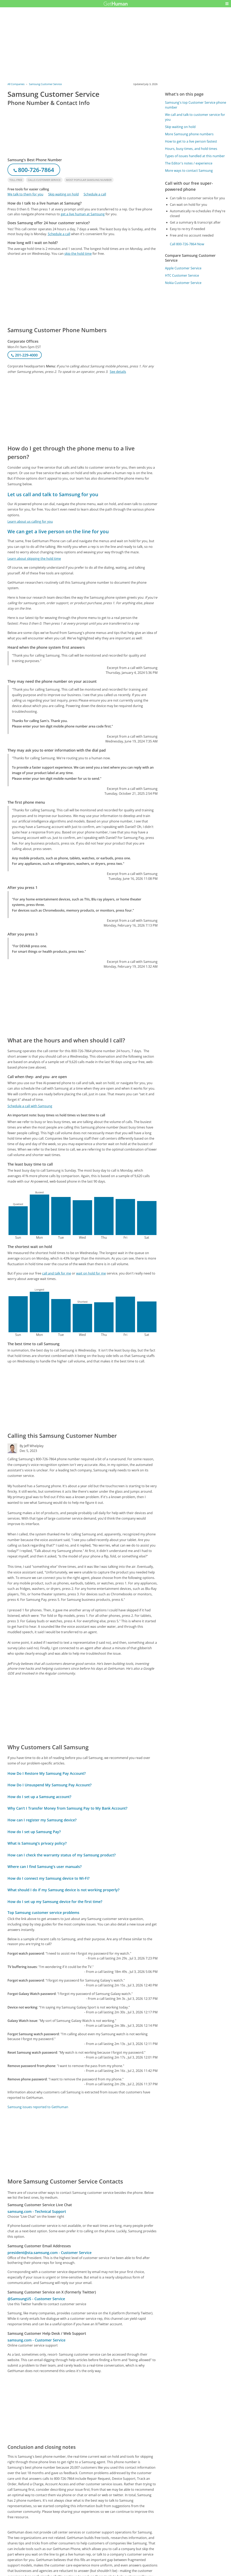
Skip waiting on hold (63, 194)
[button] (227, 3)
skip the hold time (78, 253)
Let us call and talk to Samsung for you (52, 494)
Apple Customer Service (183, 268)
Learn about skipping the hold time (34, 558)
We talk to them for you (25, 194)
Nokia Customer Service (183, 283)
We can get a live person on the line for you (58, 531)
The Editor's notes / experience (188, 163)
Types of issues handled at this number (195, 156)
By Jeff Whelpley (32, 1446)
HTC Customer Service (182, 275)
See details (118, 371)
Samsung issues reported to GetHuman (37, 2107)
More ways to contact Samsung (189, 170)
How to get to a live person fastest (191, 141)
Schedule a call (95, 194)
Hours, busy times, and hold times (191, 148)
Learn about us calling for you (30, 521)
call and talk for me (56, 1273)
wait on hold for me (91, 1273)
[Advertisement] (82, 290)
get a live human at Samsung (83, 214)
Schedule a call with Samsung (29, 1106)
